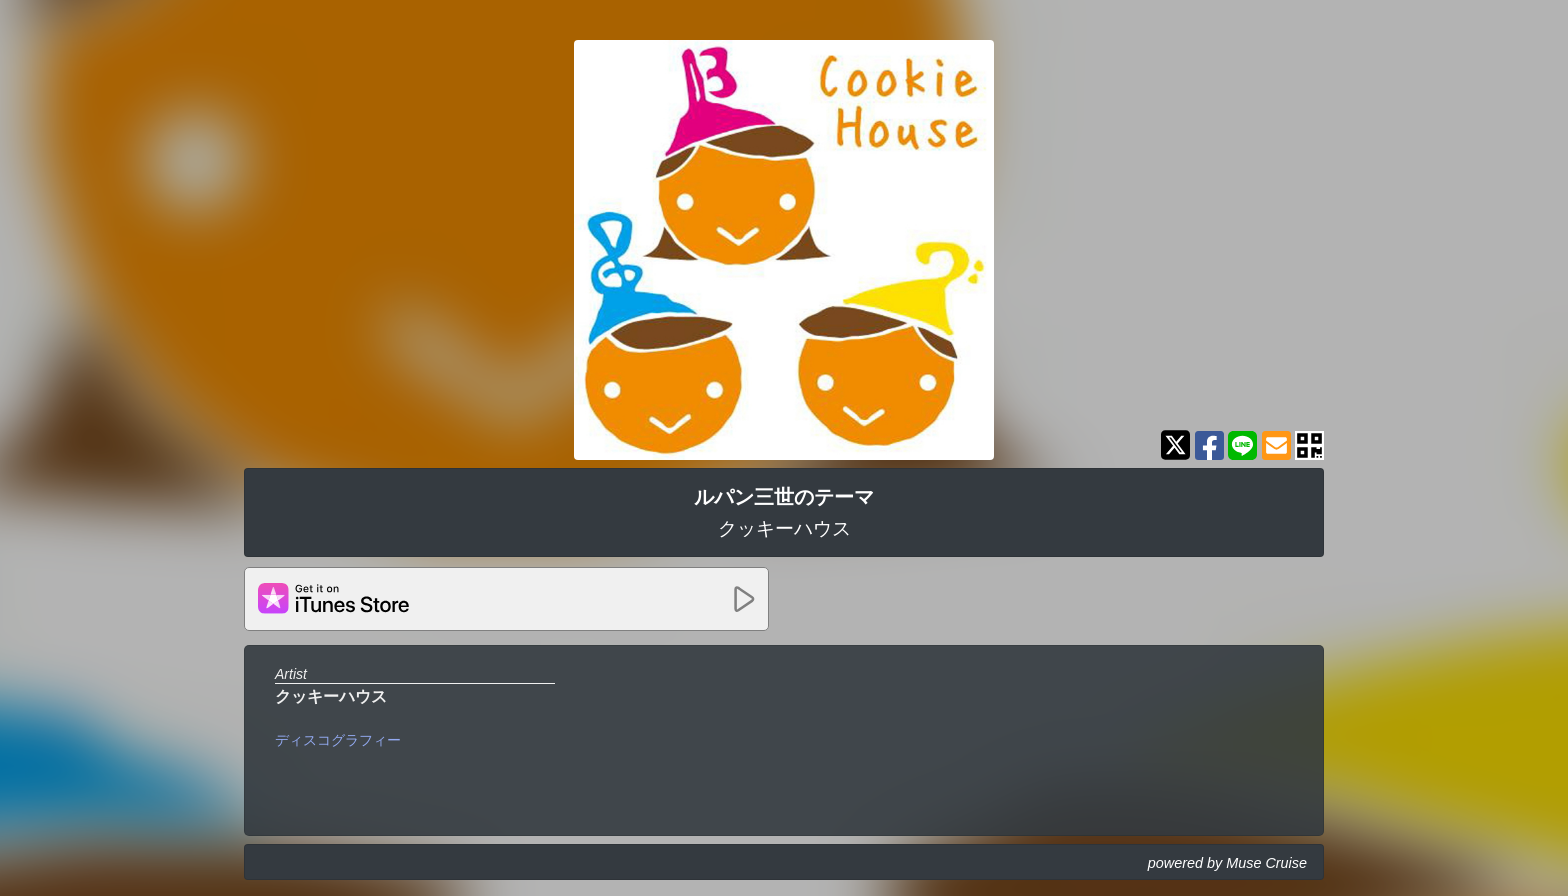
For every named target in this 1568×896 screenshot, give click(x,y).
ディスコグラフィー (338, 740)
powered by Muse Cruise (1227, 863)
